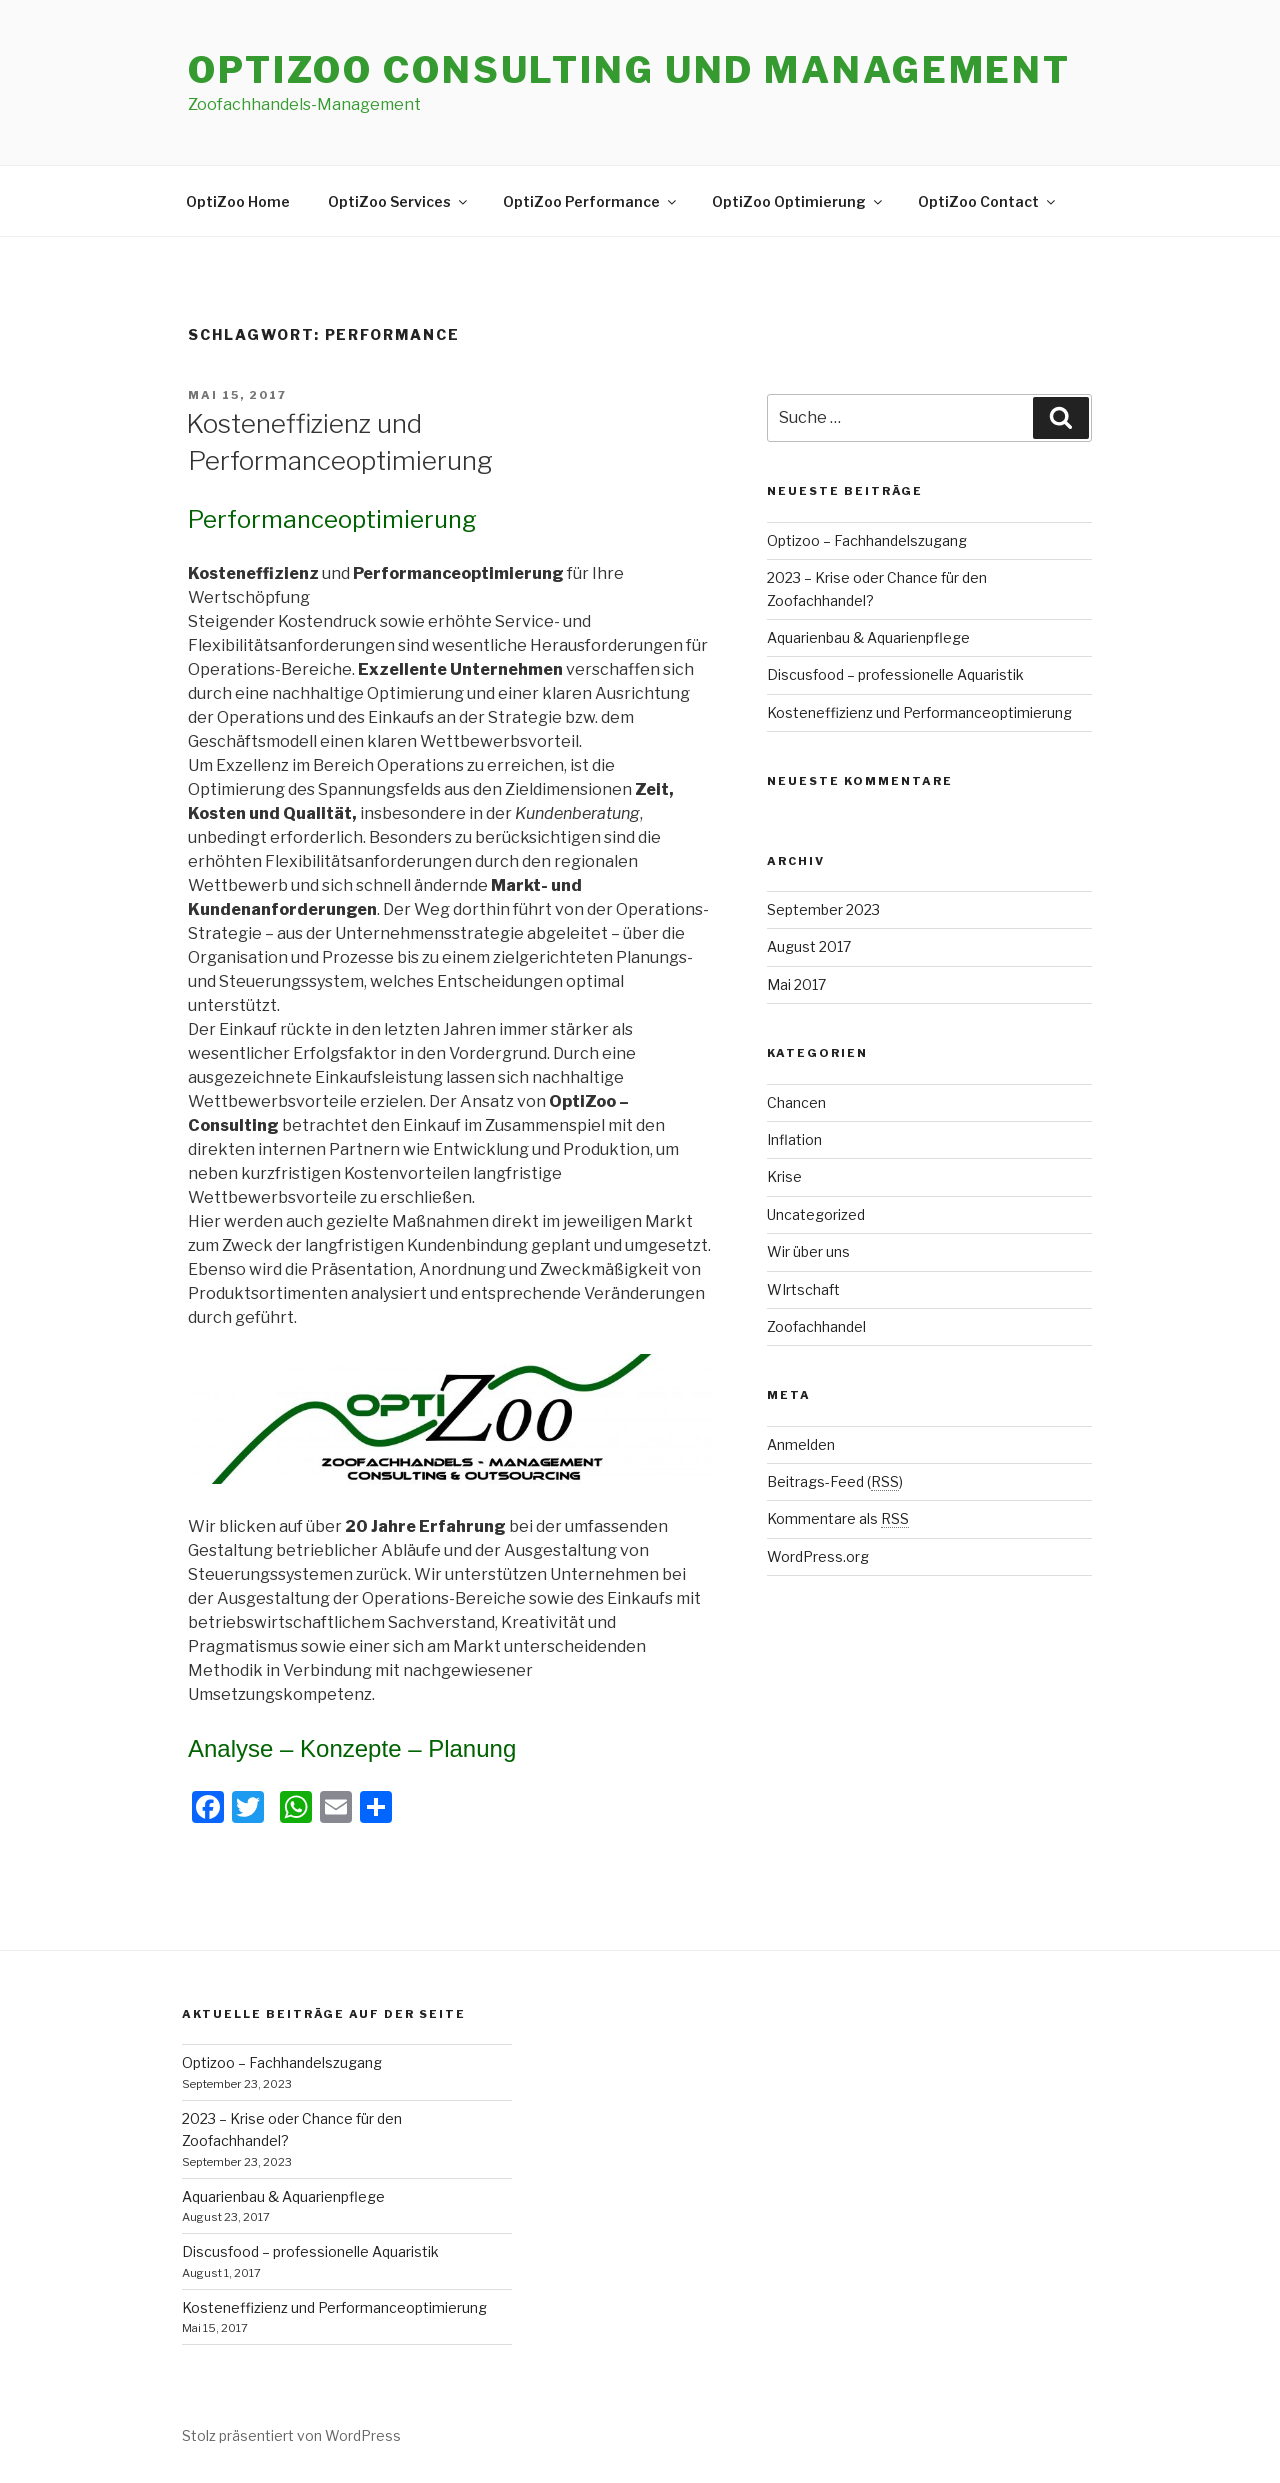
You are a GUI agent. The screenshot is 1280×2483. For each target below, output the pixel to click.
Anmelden (801, 1444)
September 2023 (823, 909)
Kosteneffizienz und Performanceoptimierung (919, 712)
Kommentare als (838, 1518)
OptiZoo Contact (988, 201)
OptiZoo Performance (591, 201)
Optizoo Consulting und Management (629, 70)
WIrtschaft (803, 1289)
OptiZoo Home (238, 201)
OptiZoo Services (399, 201)
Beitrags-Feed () (835, 1481)
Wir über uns (808, 1251)
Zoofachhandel (816, 1326)
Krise (784, 1176)
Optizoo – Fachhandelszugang (867, 540)
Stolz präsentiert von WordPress (291, 2435)
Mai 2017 (796, 984)
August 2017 (809, 946)
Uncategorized (816, 1214)
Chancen (796, 1102)
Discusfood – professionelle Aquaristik (895, 674)
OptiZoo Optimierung (798, 201)
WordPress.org (818, 1556)
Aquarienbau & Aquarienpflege (868, 637)
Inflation (794, 1139)
